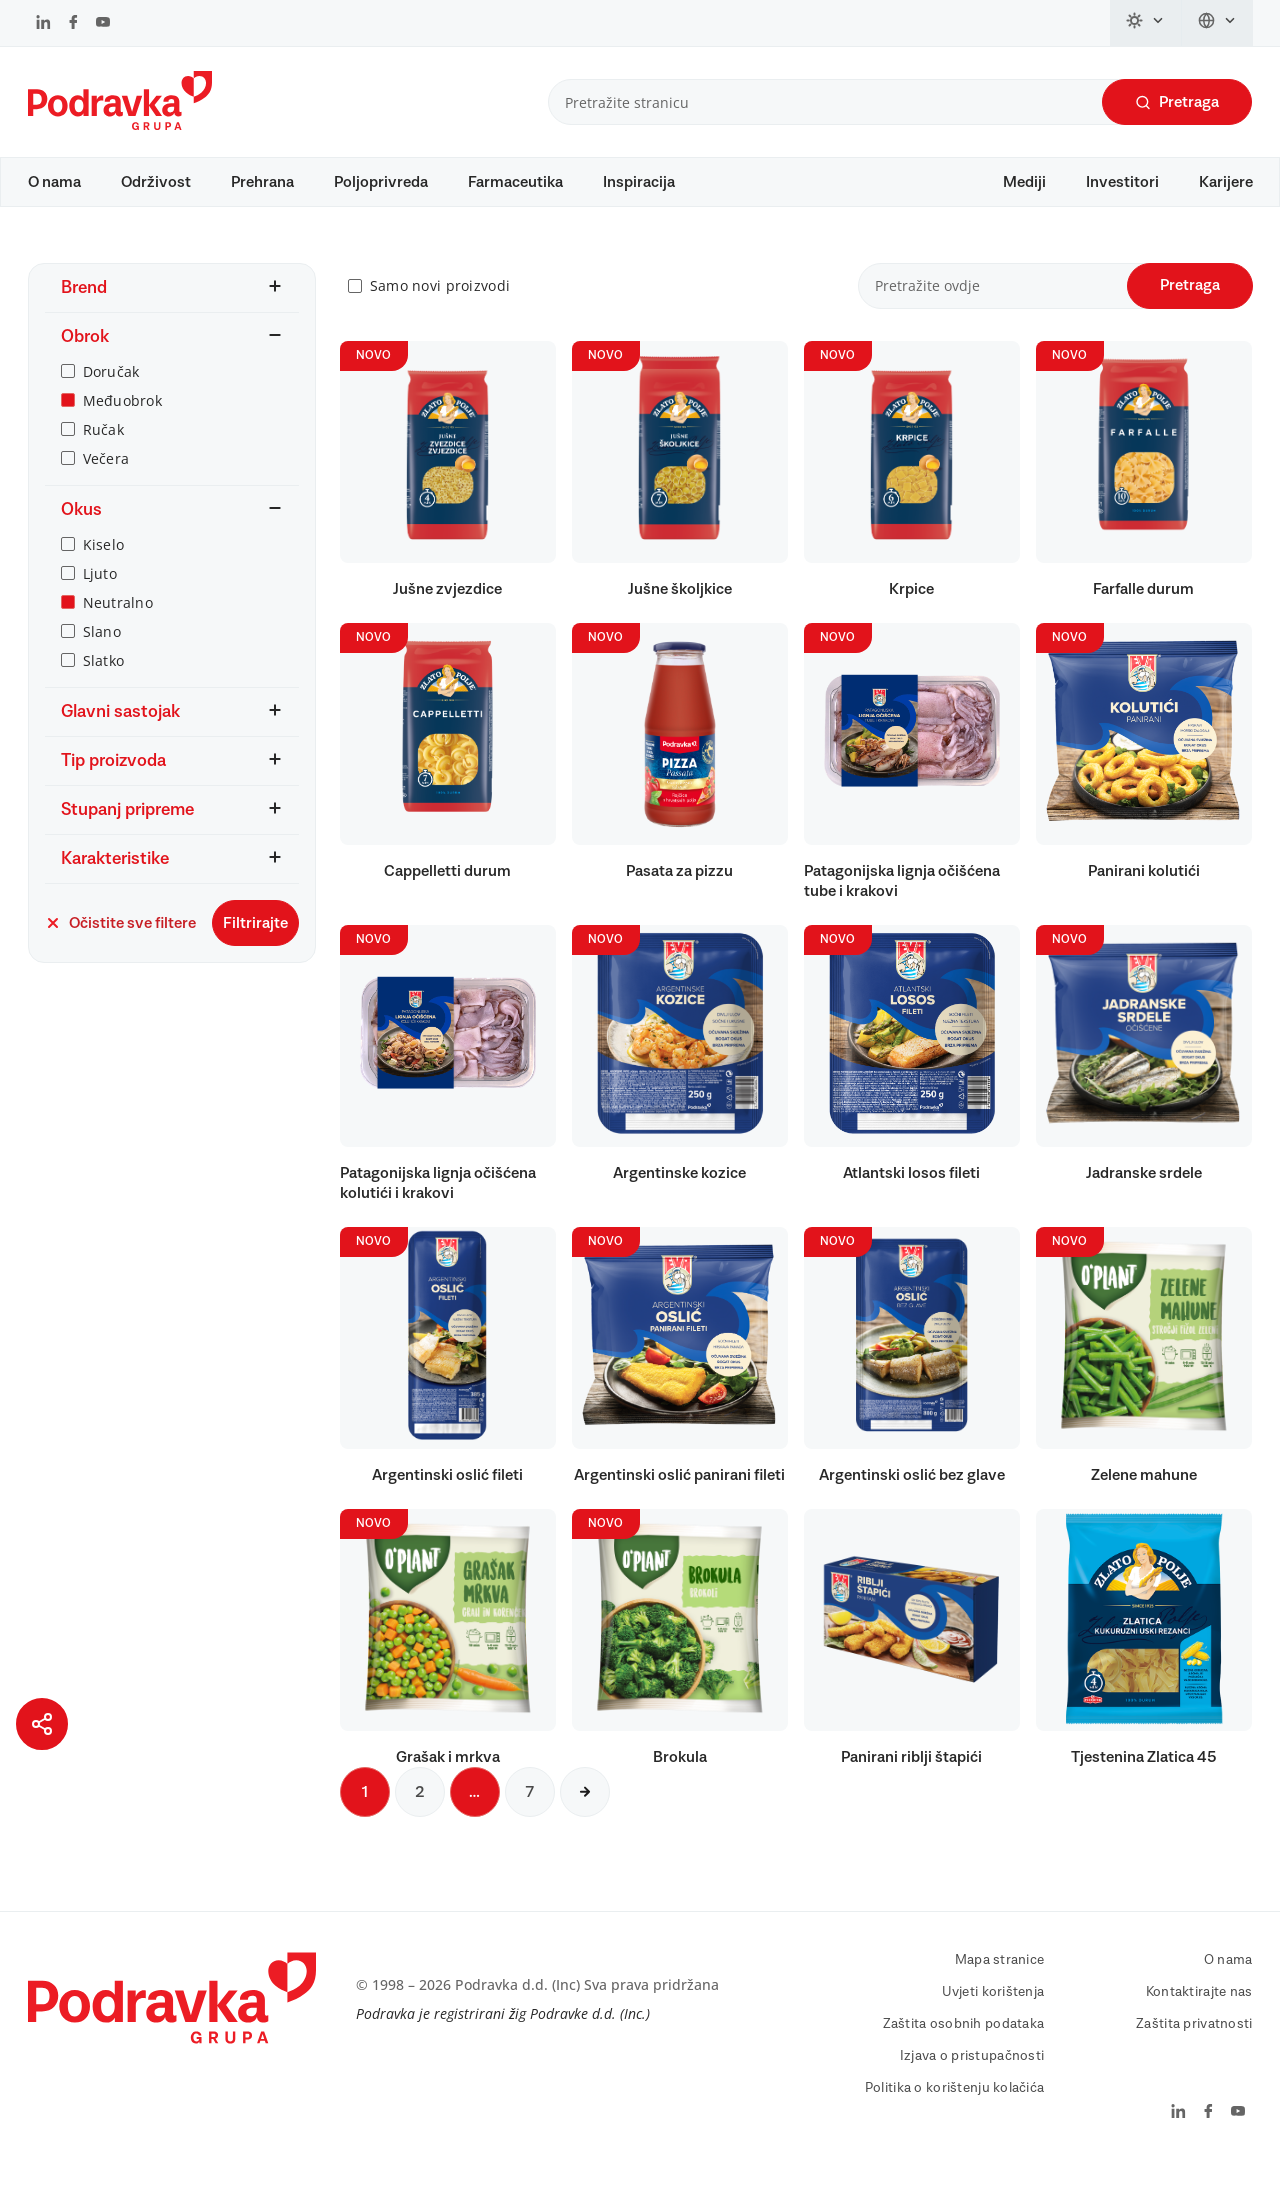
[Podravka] (120, 125)
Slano (102, 650)
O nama (54, 182)
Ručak (103, 448)
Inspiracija (639, 182)
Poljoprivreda (381, 182)
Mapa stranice (1000, 1979)
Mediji (1024, 182)
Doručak (111, 390)
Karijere (1226, 182)
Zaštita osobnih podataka (964, 2043)
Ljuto (100, 592)
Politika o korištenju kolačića (954, 2107)
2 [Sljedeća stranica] (420, 1811)
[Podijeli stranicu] (42, 1724)
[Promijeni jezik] (1217, 23)
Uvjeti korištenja (993, 2011)
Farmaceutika (515, 182)
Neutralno (118, 621)
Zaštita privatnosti (1194, 2043)
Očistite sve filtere (120, 942)
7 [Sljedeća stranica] (530, 1811)
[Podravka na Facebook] (73, 24)
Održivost (156, 182)
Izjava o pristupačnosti (972, 2075)
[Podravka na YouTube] (103, 24)
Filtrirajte (255, 942)
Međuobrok (123, 419)
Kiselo (104, 563)
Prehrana (262, 182)
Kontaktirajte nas (1199, 2011)
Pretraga (1177, 102)
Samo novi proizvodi (440, 305)
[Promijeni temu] (1146, 23)
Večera (106, 477)
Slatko (104, 679)
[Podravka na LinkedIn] (43, 24)
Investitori (1122, 182)
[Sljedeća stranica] (585, 1811)
